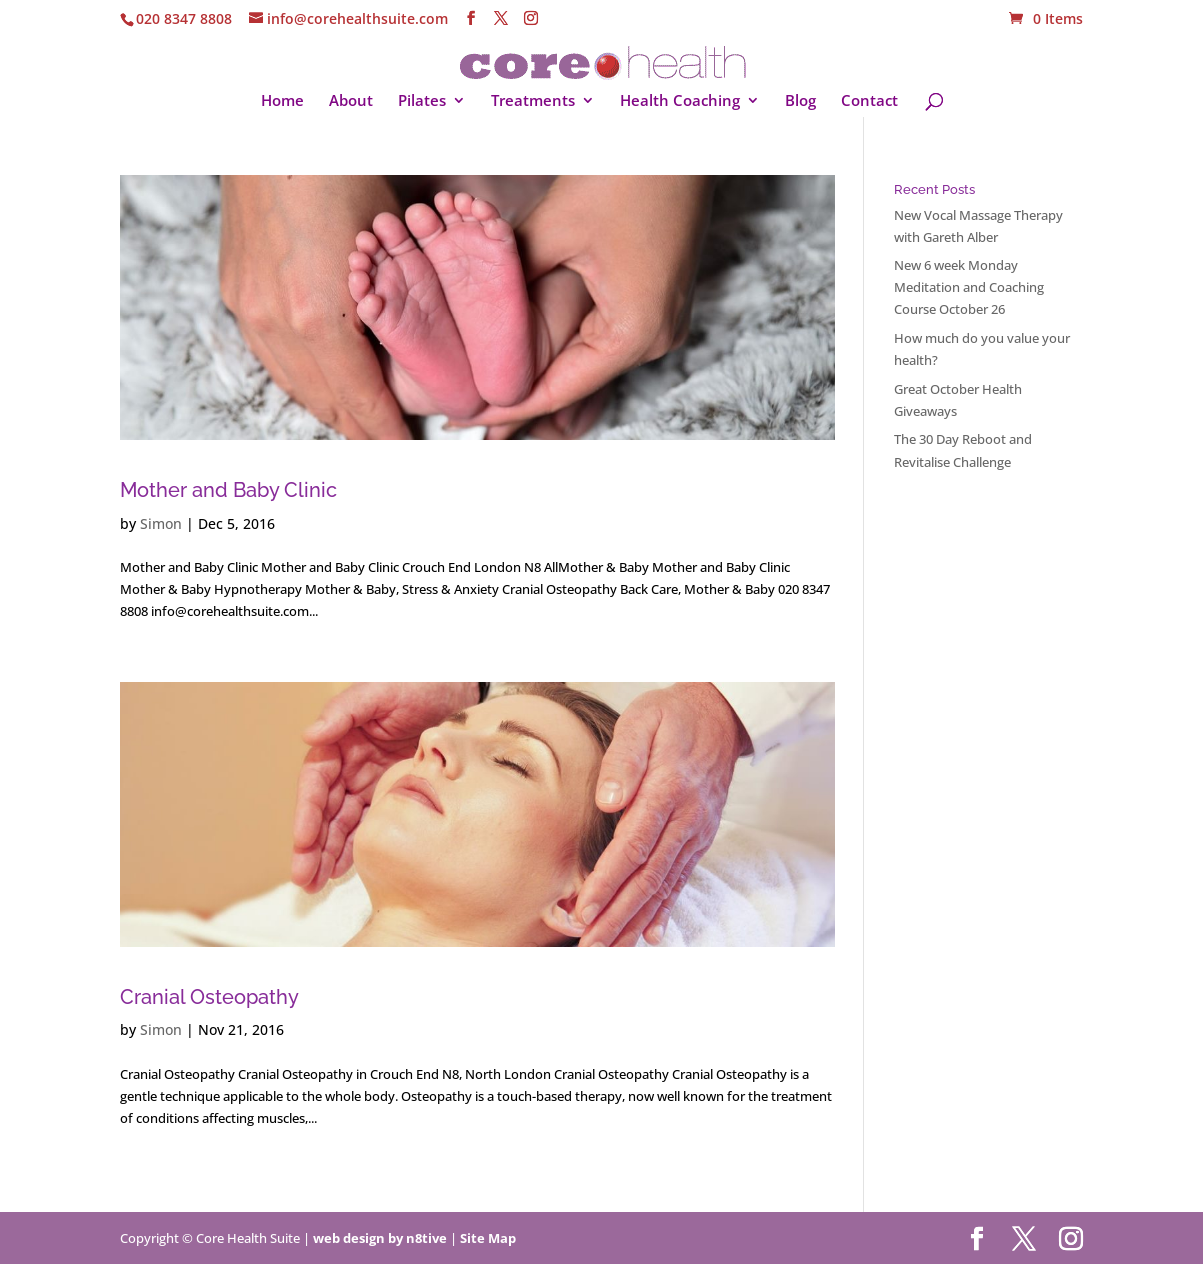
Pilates (422, 101)
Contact (869, 101)
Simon (161, 523)
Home (282, 101)
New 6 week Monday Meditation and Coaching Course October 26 (969, 287)
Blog (800, 101)
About (351, 101)
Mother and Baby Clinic (228, 490)
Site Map (488, 1238)
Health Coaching (680, 101)
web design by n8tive (380, 1238)
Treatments (533, 101)
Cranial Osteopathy (209, 997)
